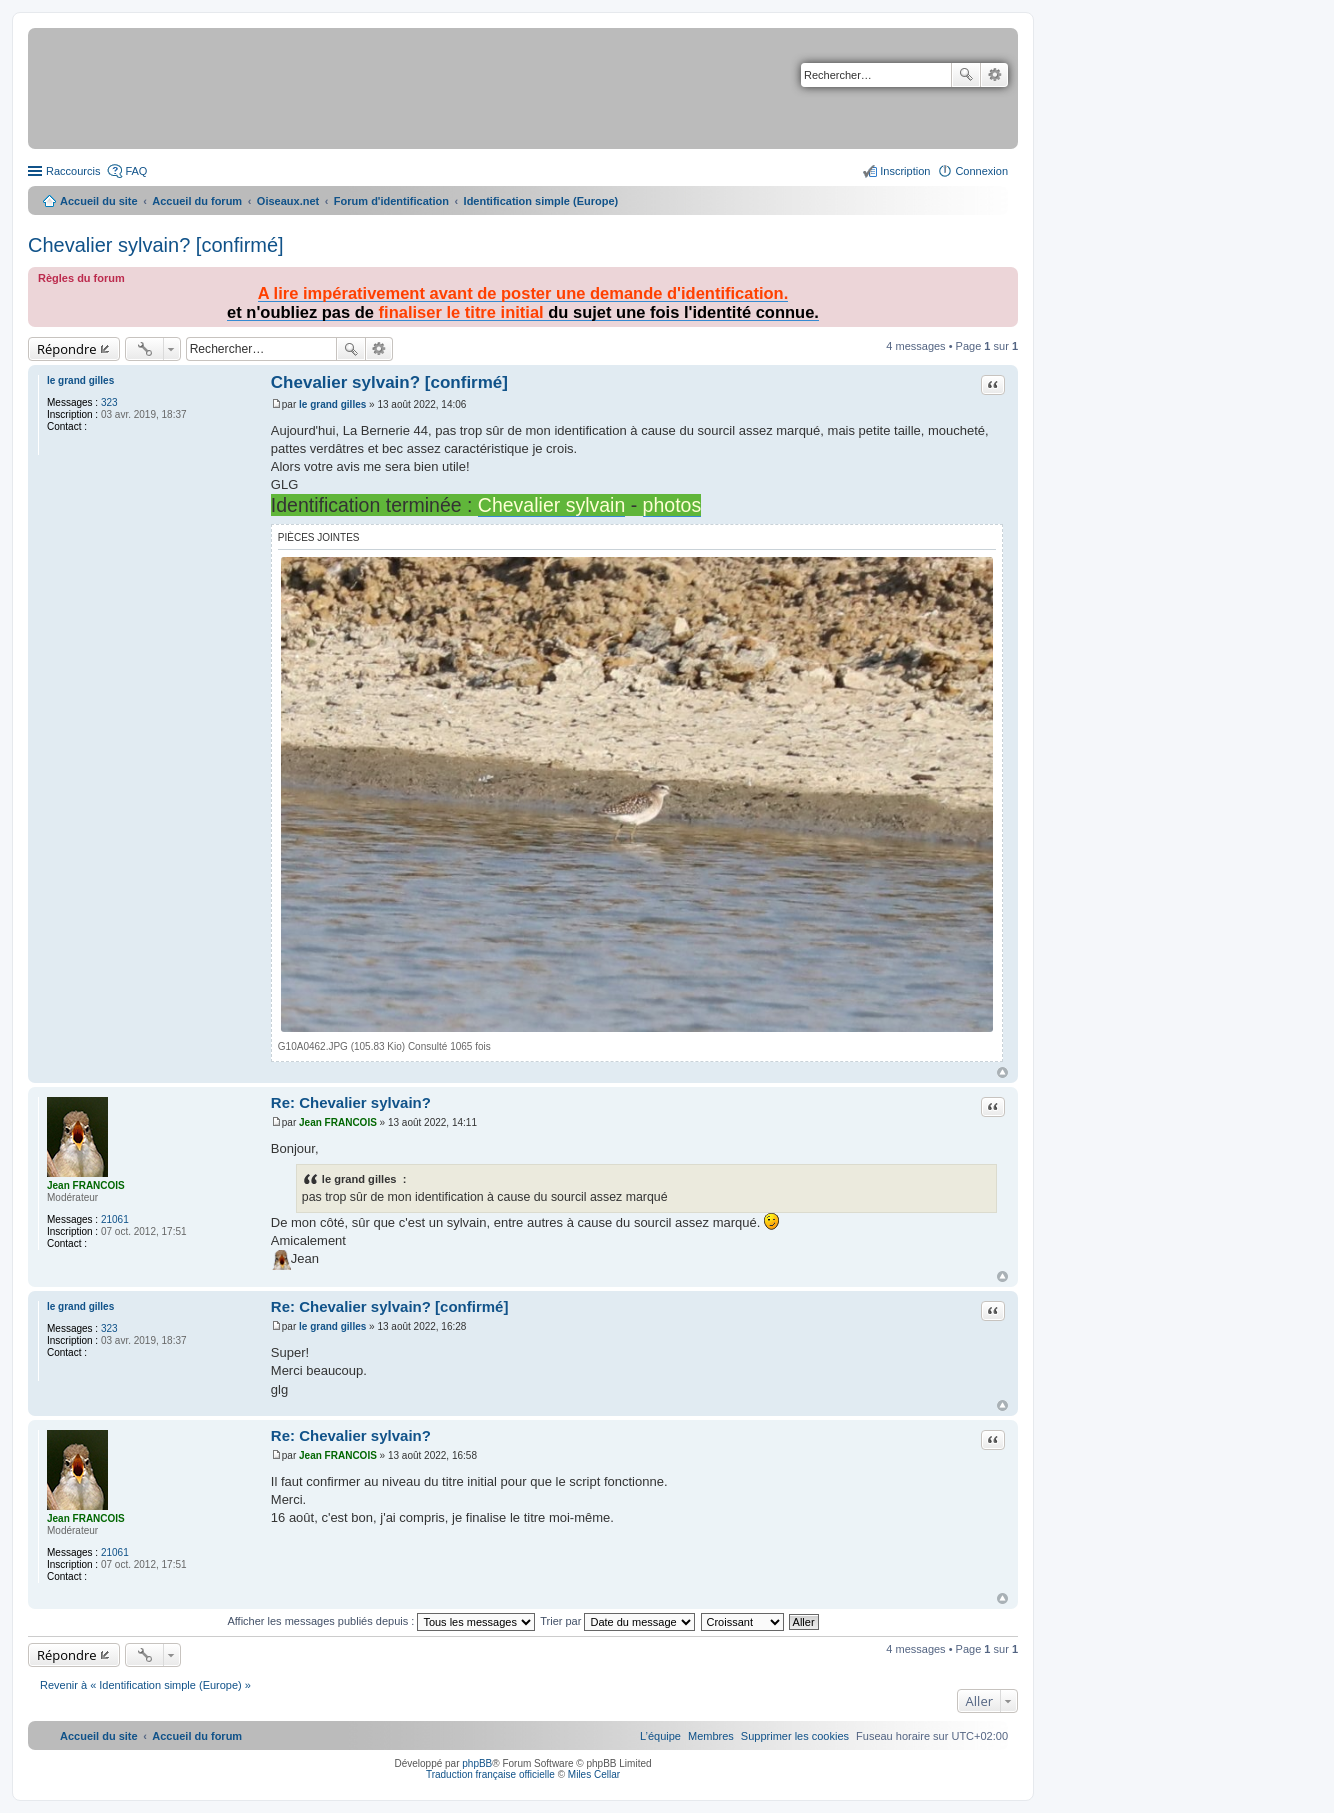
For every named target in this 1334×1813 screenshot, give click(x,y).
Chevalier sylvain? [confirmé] (156, 245)
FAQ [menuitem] (136, 171)
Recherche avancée (994, 75)
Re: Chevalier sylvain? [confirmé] (390, 1306)
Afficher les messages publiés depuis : (381, 1621)
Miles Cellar (594, 1774)
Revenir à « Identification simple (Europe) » (145, 1685)
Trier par (617, 1621)
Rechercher (966, 75)
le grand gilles (80, 380)
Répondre (67, 349)
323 (109, 402)
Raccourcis (73, 171)
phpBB (477, 1763)
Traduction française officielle (490, 1774)
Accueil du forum (197, 201)
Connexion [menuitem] (981, 171)
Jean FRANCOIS (86, 1185)
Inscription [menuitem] (905, 171)
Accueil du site (99, 201)
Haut (1002, 1072)
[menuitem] (795, 1736)
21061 (115, 1219)
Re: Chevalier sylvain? (351, 1102)
